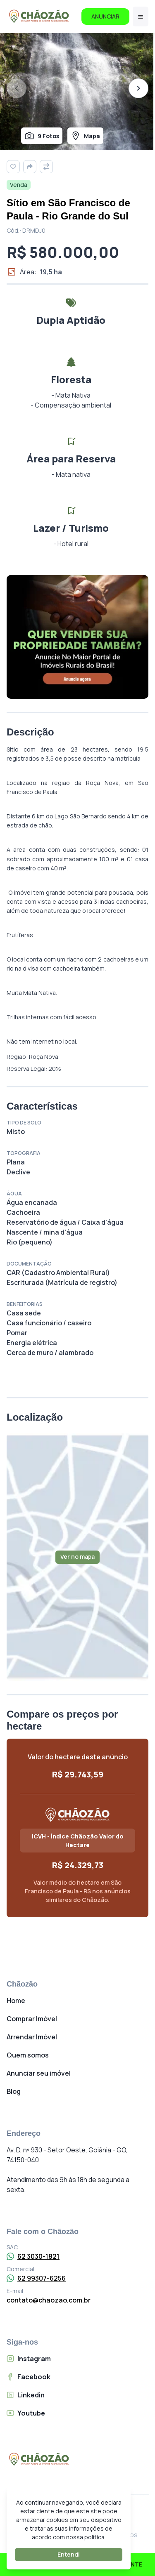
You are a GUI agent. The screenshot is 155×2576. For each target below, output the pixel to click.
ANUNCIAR (105, 16)
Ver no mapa (77, 1556)
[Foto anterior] (16, 88)
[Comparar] (46, 166)
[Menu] (140, 16)
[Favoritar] (13, 166)
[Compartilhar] (29, 166)
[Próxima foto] (138, 88)
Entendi (68, 2554)
